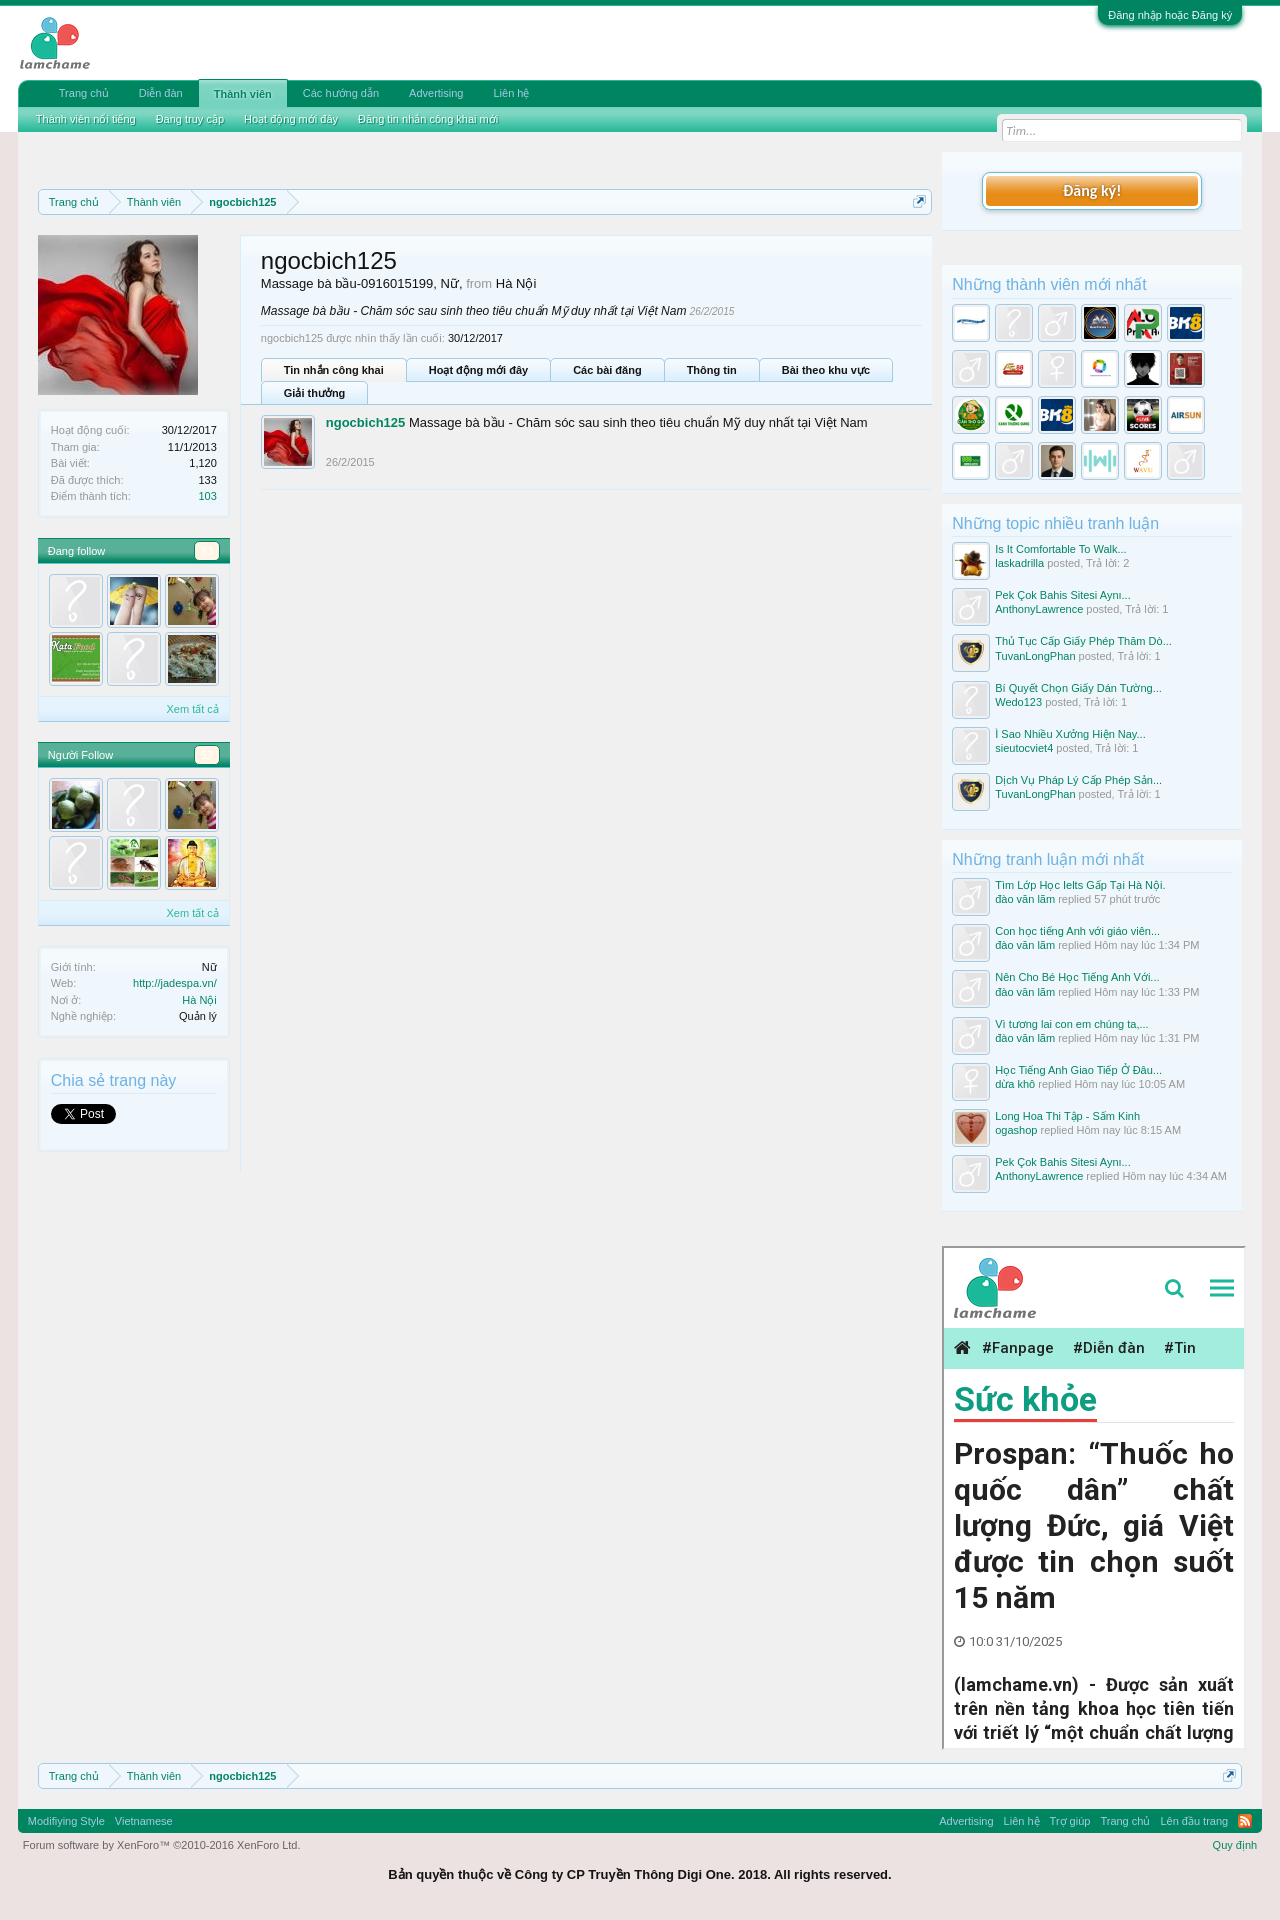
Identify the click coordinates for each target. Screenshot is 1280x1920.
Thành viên (243, 94)
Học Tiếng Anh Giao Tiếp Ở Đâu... (1078, 1070)
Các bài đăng (607, 370)
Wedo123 (1018, 702)
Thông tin (712, 370)
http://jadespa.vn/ (175, 983)
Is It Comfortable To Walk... (1060, 549)
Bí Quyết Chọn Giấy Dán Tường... (1078, 688)
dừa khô (1015, 1084)
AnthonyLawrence (1039, 609)
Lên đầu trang (1194, 1821)
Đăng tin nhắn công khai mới (428, 119)
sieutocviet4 (1024, 748)
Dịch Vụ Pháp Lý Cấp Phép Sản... (1078, 780)
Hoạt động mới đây (478, 370)
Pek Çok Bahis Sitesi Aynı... (1063, 595)
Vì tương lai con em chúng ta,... (1071, 1024)
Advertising (436, 93)
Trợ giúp (1070, 1821)
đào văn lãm (1025, 899)
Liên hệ (511, 93)
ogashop (1016, 1130)
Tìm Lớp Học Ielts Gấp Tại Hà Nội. (1080, 885)
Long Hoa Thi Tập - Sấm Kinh (1067, 1116)
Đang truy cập (190, 119)
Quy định (1235, 1845)
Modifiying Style (66, 1821)
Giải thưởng (315, 393)
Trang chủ (84, 93)
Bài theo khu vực (826, 370)
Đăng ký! (1092, 190)
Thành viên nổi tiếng (86, 119)
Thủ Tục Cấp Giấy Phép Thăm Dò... (1083, 641)
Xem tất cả (192, 709)
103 (207, 496)
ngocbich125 (365, 422)
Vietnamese (144, 1821)
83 (207, 551)
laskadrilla (1019, 563)
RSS (1245, 1821)
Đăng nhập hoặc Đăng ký (1170, 15)
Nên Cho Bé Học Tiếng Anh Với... (1077, 977)
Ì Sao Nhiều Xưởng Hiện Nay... (1070, 734)
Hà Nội (199, 1000)
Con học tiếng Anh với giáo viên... (1077, 931)
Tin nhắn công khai (334, 370)
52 (207, 755)
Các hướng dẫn (341, 93)
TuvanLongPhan (1035, 656)
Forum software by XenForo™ (162, 1845)
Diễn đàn (161, 93)
